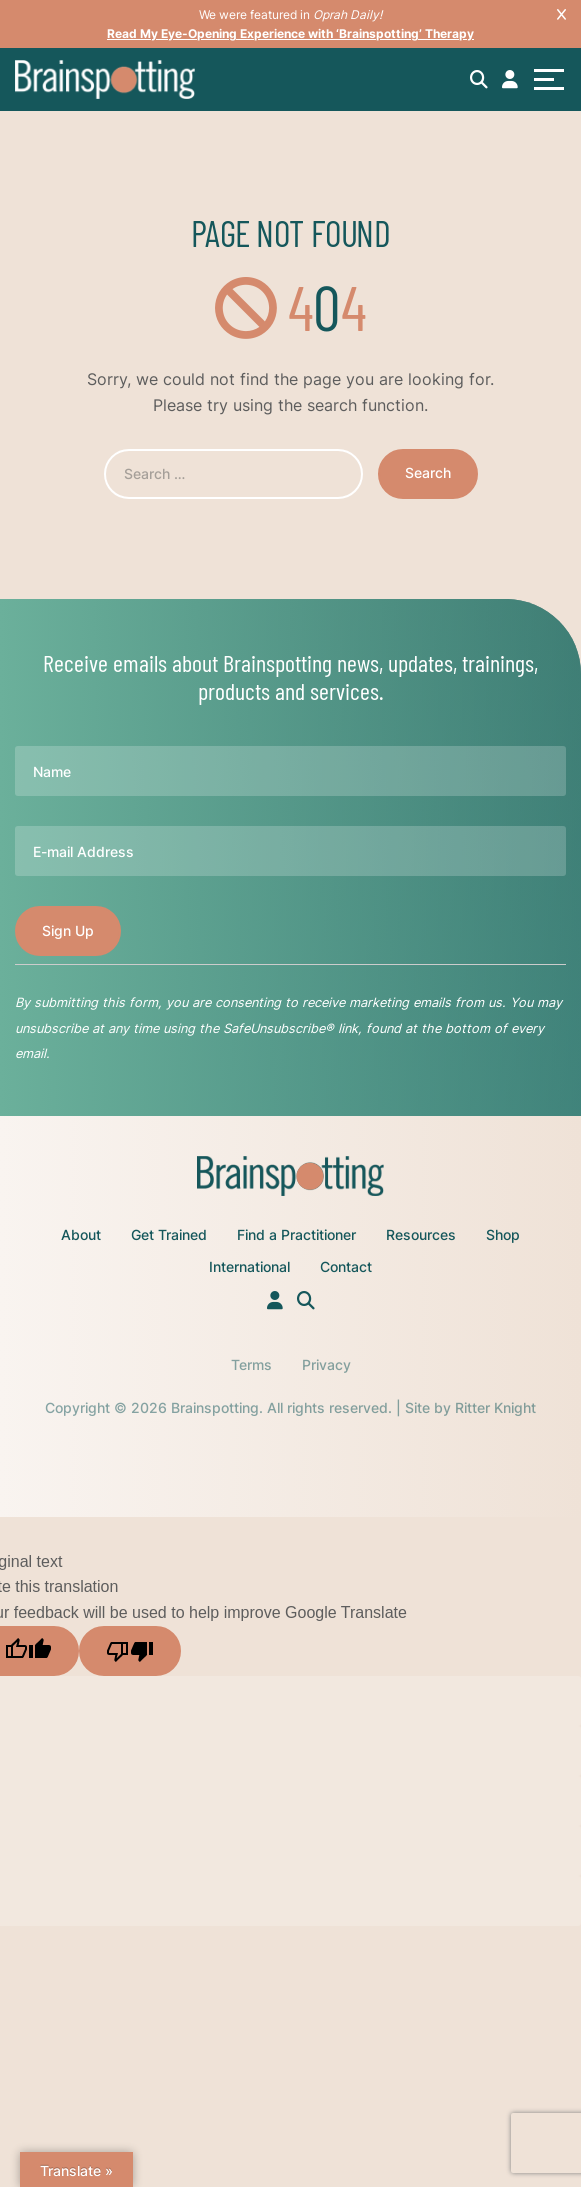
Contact (346, 1266)
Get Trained (169, 1234)
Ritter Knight (495, 1407)
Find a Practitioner (296, 1234)
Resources (421, 1234)
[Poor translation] (130, 1651)
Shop (503, 1234)
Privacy (326, 1364)
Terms (251, 1364)
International (249, 1266)
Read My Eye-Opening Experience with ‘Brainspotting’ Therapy (290, 33)
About (81, 1234)
